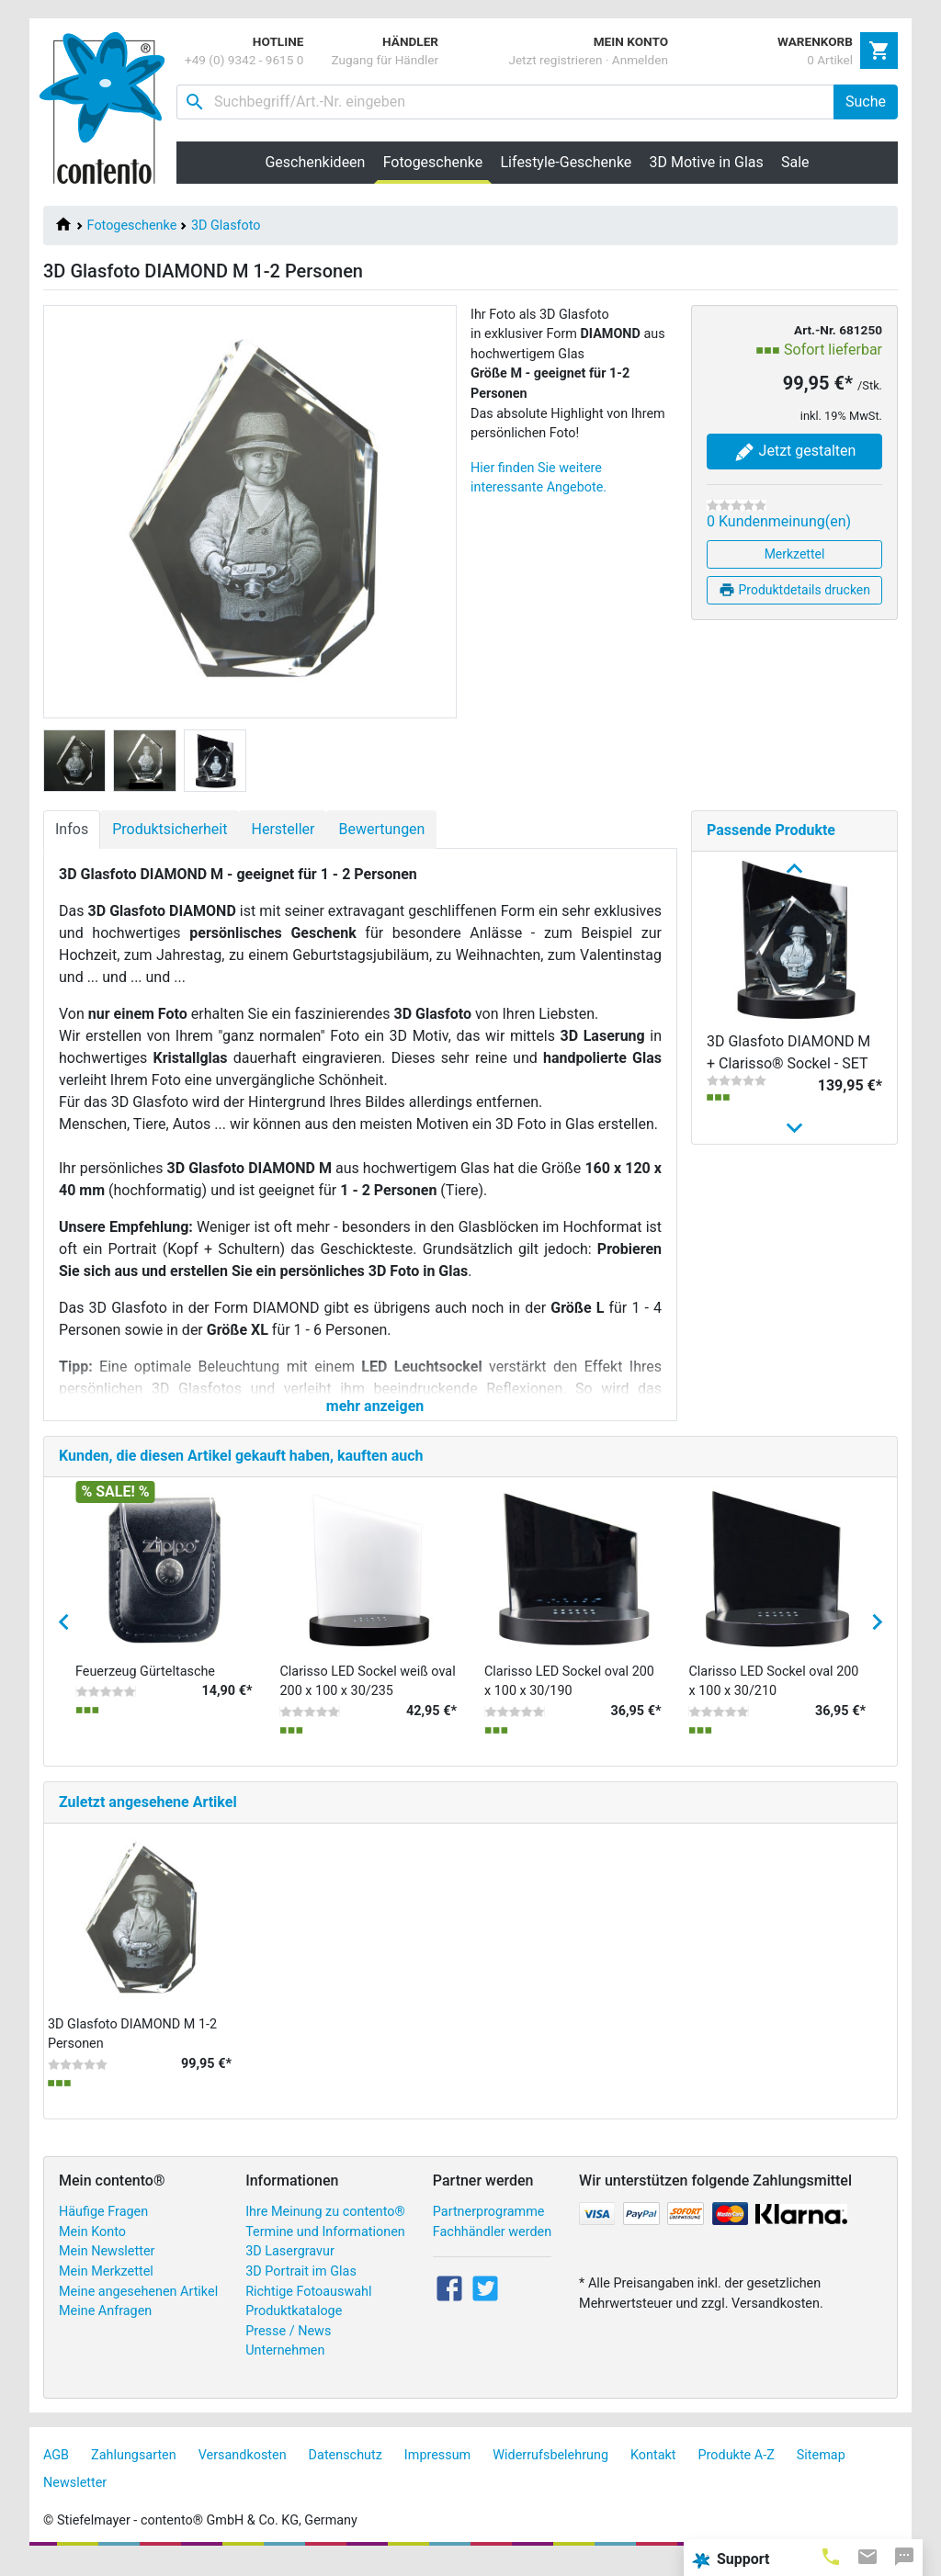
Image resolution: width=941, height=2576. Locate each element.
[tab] (830, 2555)
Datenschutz (345, 2471)
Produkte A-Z (736, 2471)
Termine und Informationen (325, 2247)
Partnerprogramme (489, 2227)
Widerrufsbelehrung (550, 2471)
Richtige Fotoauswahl (308, 2307)
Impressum (437, 2471)
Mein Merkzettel (106, 2287)
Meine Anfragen (105, 2326)
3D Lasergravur (289, 2268)
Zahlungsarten (133, 2471)
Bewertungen (381, 829)
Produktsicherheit (169, 829)
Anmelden (640, 59)
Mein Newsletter (106, 2268)
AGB (56, 2471)
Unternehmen (284, 2367)
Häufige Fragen (103, 2227)
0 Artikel (830, 59)
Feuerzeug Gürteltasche (145, 1687)
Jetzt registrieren (555, 59)
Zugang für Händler (384, 59)
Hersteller (282, 829)
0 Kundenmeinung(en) (779, 521)
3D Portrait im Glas (301, 2287)
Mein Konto (92, 2247)
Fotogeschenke (132, 225)
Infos (71, 829)
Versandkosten (242, 2471)
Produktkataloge (293, 2326)
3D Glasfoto (226, 225)
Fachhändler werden (492, 2247)
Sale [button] (795, 162)
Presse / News (288, 2347)
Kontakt (653, 2471)
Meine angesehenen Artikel (138, 2307)
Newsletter (75, 2498)
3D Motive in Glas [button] (707, 162)
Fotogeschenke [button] (437, 162)
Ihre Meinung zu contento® (325, 2227)
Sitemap (821, 2471)
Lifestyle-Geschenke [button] (566, 162)
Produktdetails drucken (794, 590)
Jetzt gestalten (794, 452)
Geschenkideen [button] (315, 162)
